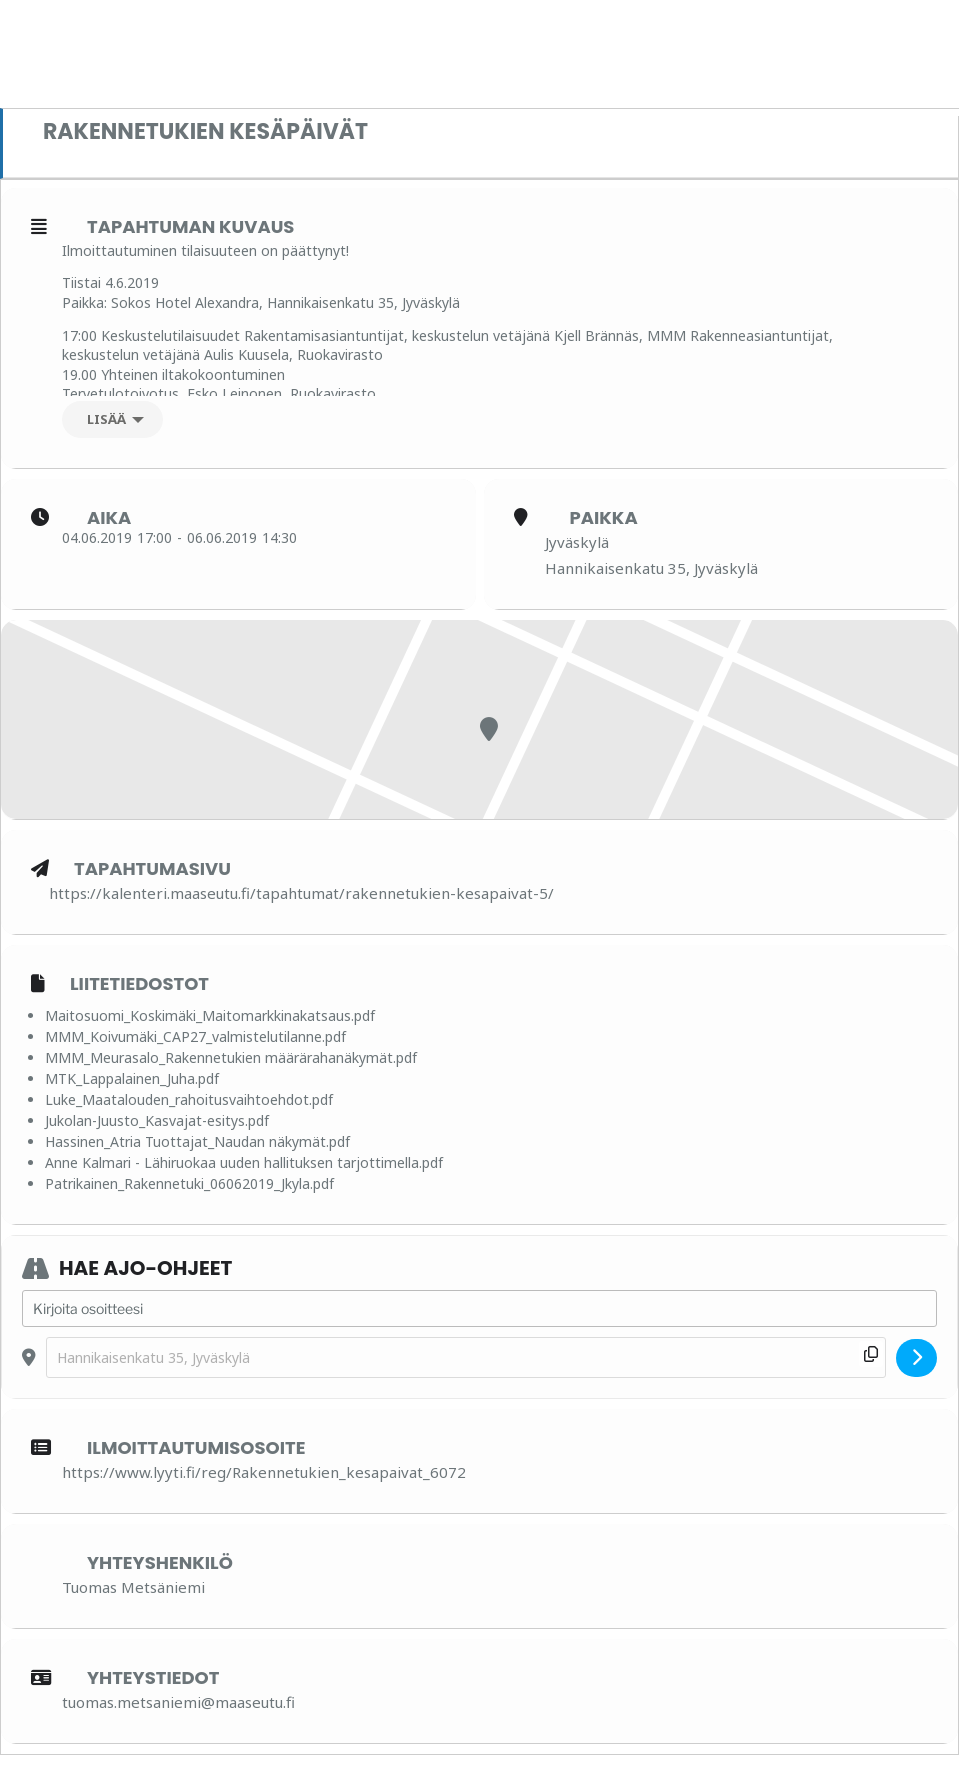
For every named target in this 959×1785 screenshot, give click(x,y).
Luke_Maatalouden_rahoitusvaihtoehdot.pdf (189, 1099)
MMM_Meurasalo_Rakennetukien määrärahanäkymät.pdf (231, 1057)
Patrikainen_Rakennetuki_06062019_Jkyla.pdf (189, 1183)
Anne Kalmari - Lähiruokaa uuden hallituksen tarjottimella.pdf (244, 1162)
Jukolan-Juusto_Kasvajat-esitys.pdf (157, 1120)
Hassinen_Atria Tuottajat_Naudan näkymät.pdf (197, 1141)
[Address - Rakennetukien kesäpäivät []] (479, 1309)
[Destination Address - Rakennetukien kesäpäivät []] (466, 1357)
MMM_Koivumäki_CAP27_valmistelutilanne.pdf (195, 1036)
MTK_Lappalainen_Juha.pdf (132, 1078)
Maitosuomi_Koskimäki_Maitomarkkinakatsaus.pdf (210, 1015)
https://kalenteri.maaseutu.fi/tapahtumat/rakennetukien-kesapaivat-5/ (301, 893)
